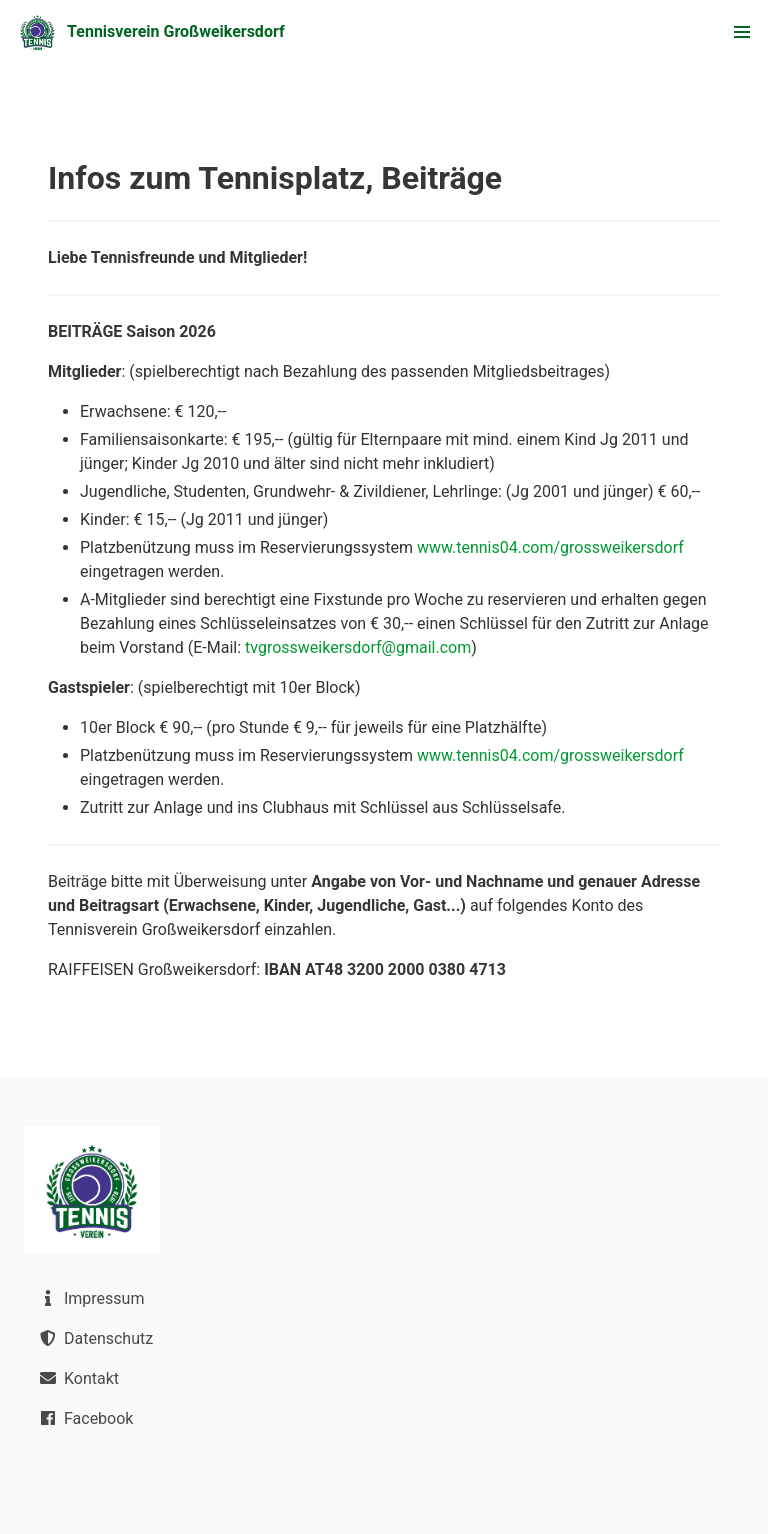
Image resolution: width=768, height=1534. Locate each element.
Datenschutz (94, 1338)
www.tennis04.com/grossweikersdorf (550, 547)
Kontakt (77, 1378)
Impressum (90, 1298)
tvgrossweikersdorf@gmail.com (358, 647)
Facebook (84, 1418)
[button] (742, 32)
